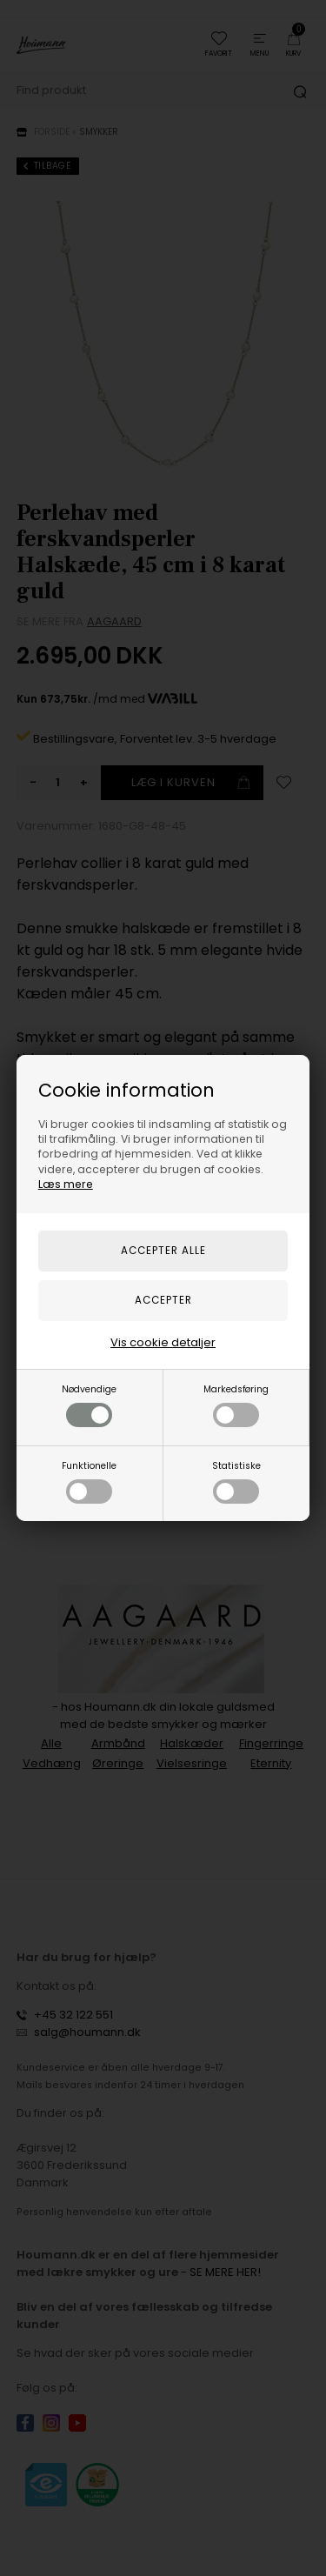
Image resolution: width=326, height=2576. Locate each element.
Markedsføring (236, 1405)
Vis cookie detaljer (163, 1342)
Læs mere (65, 1184)
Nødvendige (89, 1405)
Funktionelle (89, 1481)
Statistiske (236, 1481)
